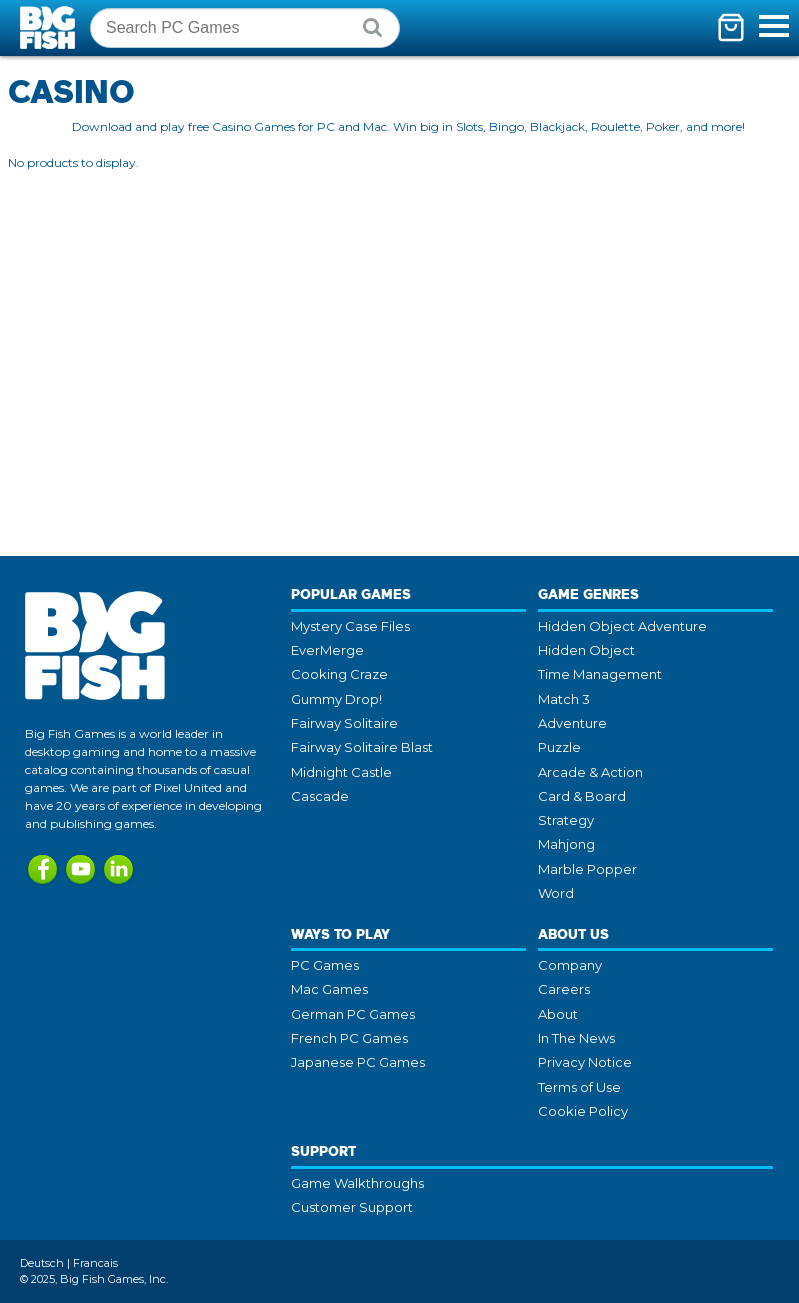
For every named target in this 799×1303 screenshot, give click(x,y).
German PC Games (353, 1014)
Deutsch (42, 1263)
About (558, 1014)
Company (570, 965)
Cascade (320, 796)
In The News (576, 1038)
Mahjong (566, 844)
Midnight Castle (341, 772)
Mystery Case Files (350, 626)
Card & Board (582, 796)
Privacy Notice (585, 1062)
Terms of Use (579, 1087)
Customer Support (352, 1207)
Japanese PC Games (358, 1062)
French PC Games (349, 1038)
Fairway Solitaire (344, 723)
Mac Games (329, 989)
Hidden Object (586, 650)
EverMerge (327, 650)
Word (556, 893)
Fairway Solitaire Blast (362, 747)
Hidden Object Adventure (622, 626)
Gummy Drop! (336, 699)
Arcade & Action (590, 772)
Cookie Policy (583, 1111)
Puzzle (559, 747)
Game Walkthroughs (357, 1183)
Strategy (566, 820)
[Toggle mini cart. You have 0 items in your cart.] (731, 27)
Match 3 (564, 699)
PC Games (325, 965)
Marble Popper (587, 869)
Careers (564, 989)
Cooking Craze (339, 674)
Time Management (600, 674)
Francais (95, 1263)
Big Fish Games (50, 27)
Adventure (572, 723)
